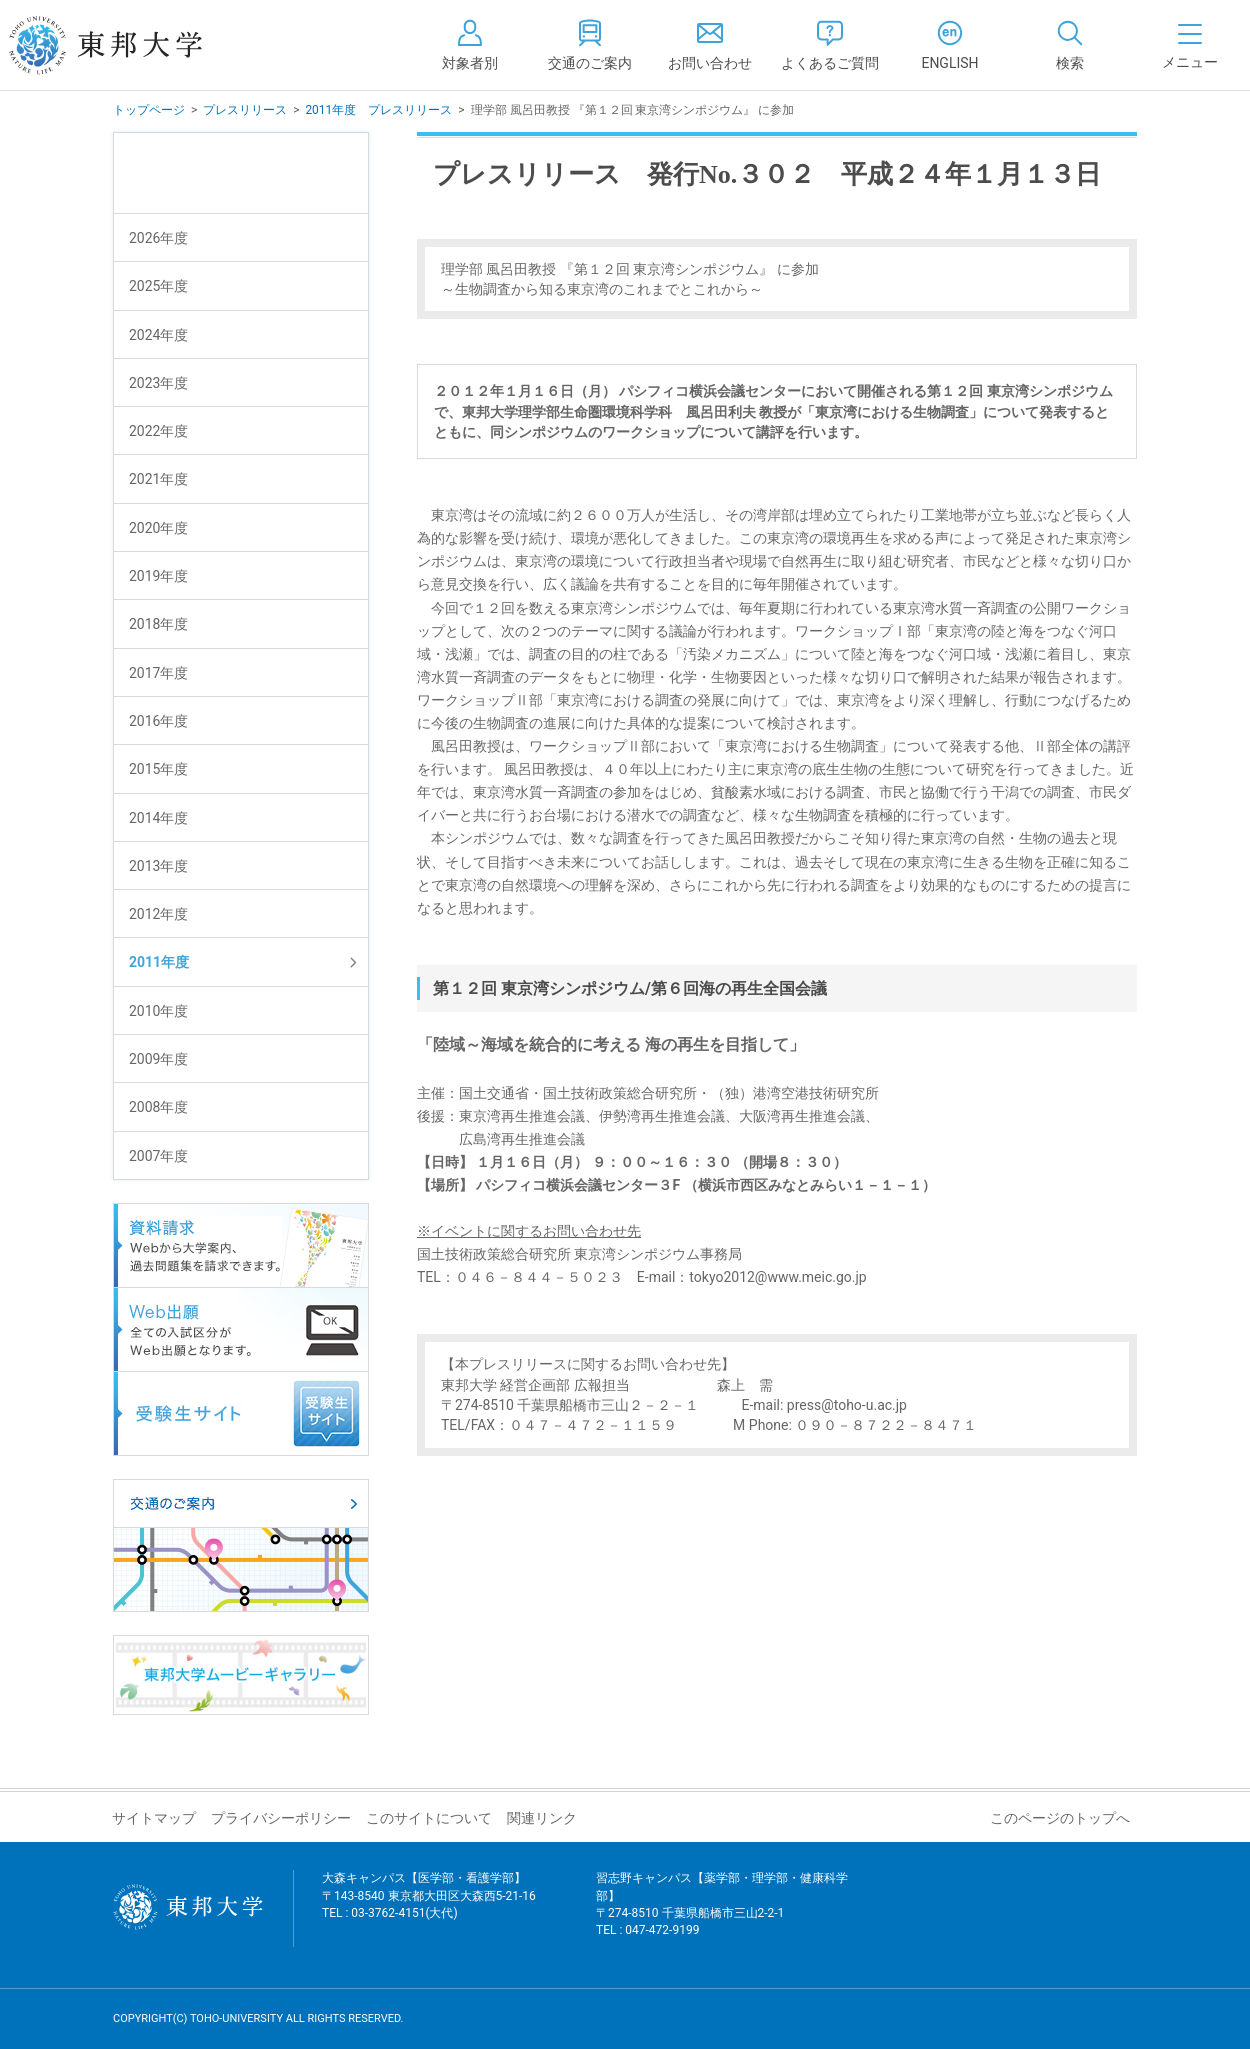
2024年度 (158, 335)
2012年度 (158, 914)
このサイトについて (429, 1818)
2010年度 (158, 1011)
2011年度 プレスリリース (378, 110)
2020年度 (158, 528)
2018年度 (158, 624)
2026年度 (158, 238)
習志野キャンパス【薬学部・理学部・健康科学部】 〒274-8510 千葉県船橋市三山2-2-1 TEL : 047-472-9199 (722, 1916)
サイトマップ (154, 1818)
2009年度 (158, 1059)
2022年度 (158, 431)
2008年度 (158, 1107)
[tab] (1070, 45)
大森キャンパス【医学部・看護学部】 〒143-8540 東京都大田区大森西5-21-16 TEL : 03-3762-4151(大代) (429, 1907)
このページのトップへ (1060, 1818)
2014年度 (158, 818)
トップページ (149, 110)
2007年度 (158, 1156)
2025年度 (158, 286)
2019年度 (158, 576)
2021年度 (158, 479)
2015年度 (158, 769)
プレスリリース (245, 110)
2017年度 (158, 673)
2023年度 (158, 383)
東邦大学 (127, 45)
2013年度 (158, 866)
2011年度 (159, 962)
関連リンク (542, 1818)
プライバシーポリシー (281, 1818)
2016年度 (158, 721)
